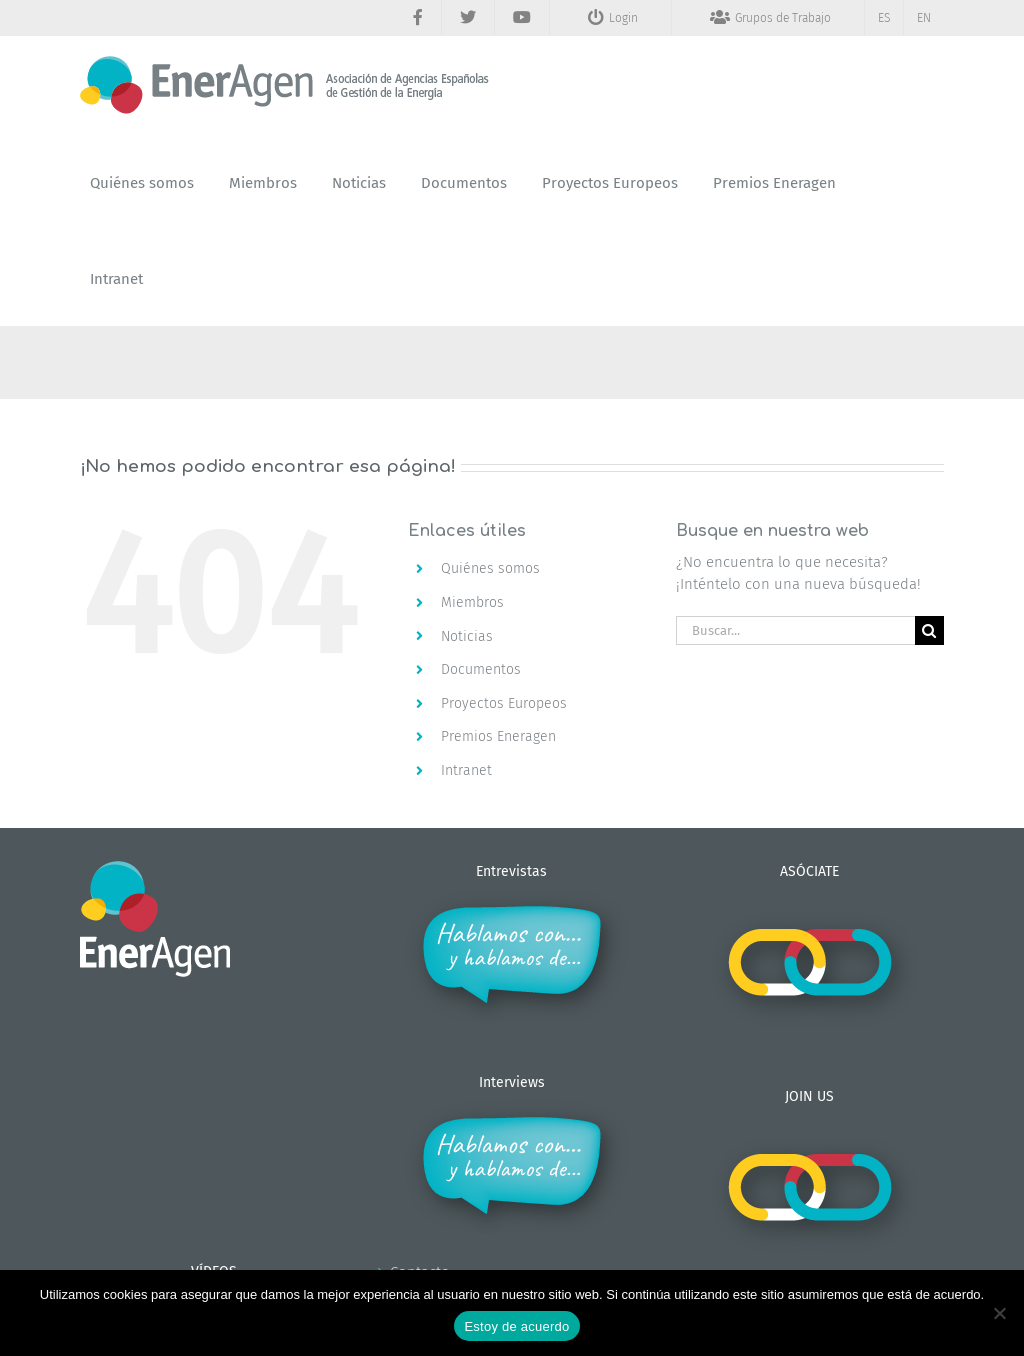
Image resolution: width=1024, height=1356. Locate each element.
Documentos (481, 669)
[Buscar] (929, 630)
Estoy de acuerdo (516, 1326)
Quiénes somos (490, 568)
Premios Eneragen (498, 736)
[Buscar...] (795, 630)
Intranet (466, 770)
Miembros (472, 602)
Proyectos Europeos (504, 703)
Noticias (467, 636)
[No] (999, 1313)
